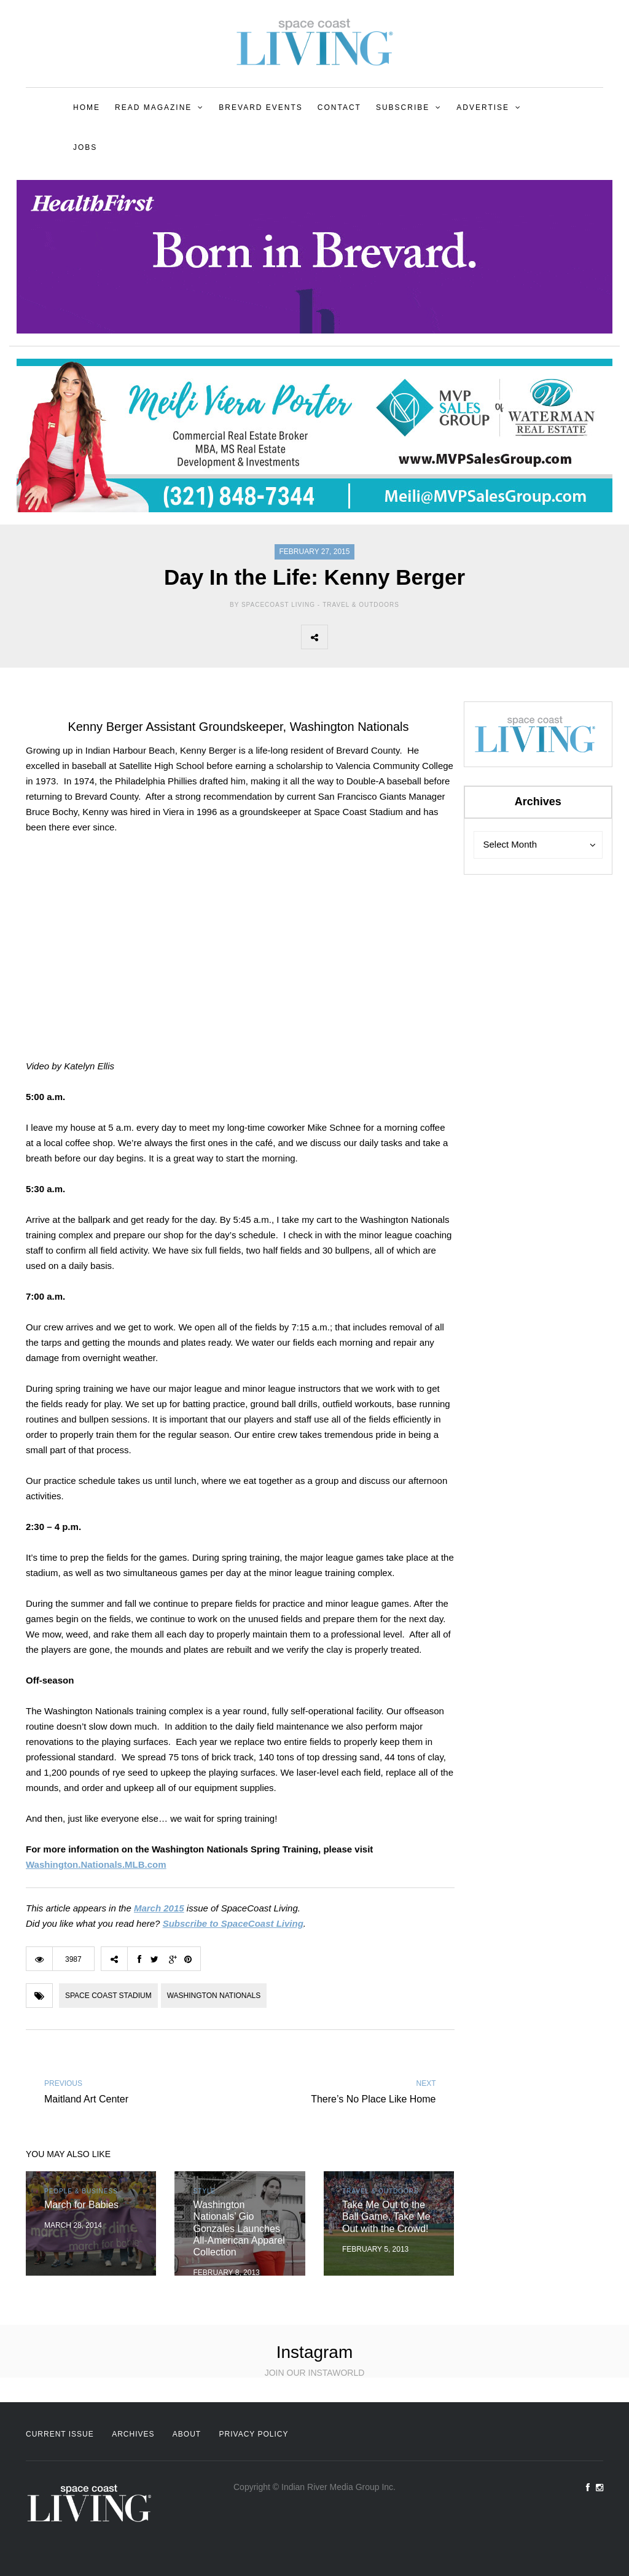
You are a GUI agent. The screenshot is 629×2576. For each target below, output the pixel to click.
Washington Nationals (213, 1995)
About (187, 2434)
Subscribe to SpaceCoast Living (233, 1923)
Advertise (482, 107)
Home (86, 107)
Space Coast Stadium (108, 1995)
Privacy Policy (254, 2434)
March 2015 (159, 1908)
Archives (133, 2434)
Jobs (85, 147)
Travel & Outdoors (360, 604)
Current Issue (60, 2434)
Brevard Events (260, 107)
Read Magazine (153, 107)
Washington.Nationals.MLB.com (96, 1864)
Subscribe (402, 107)
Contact (339, 107)
